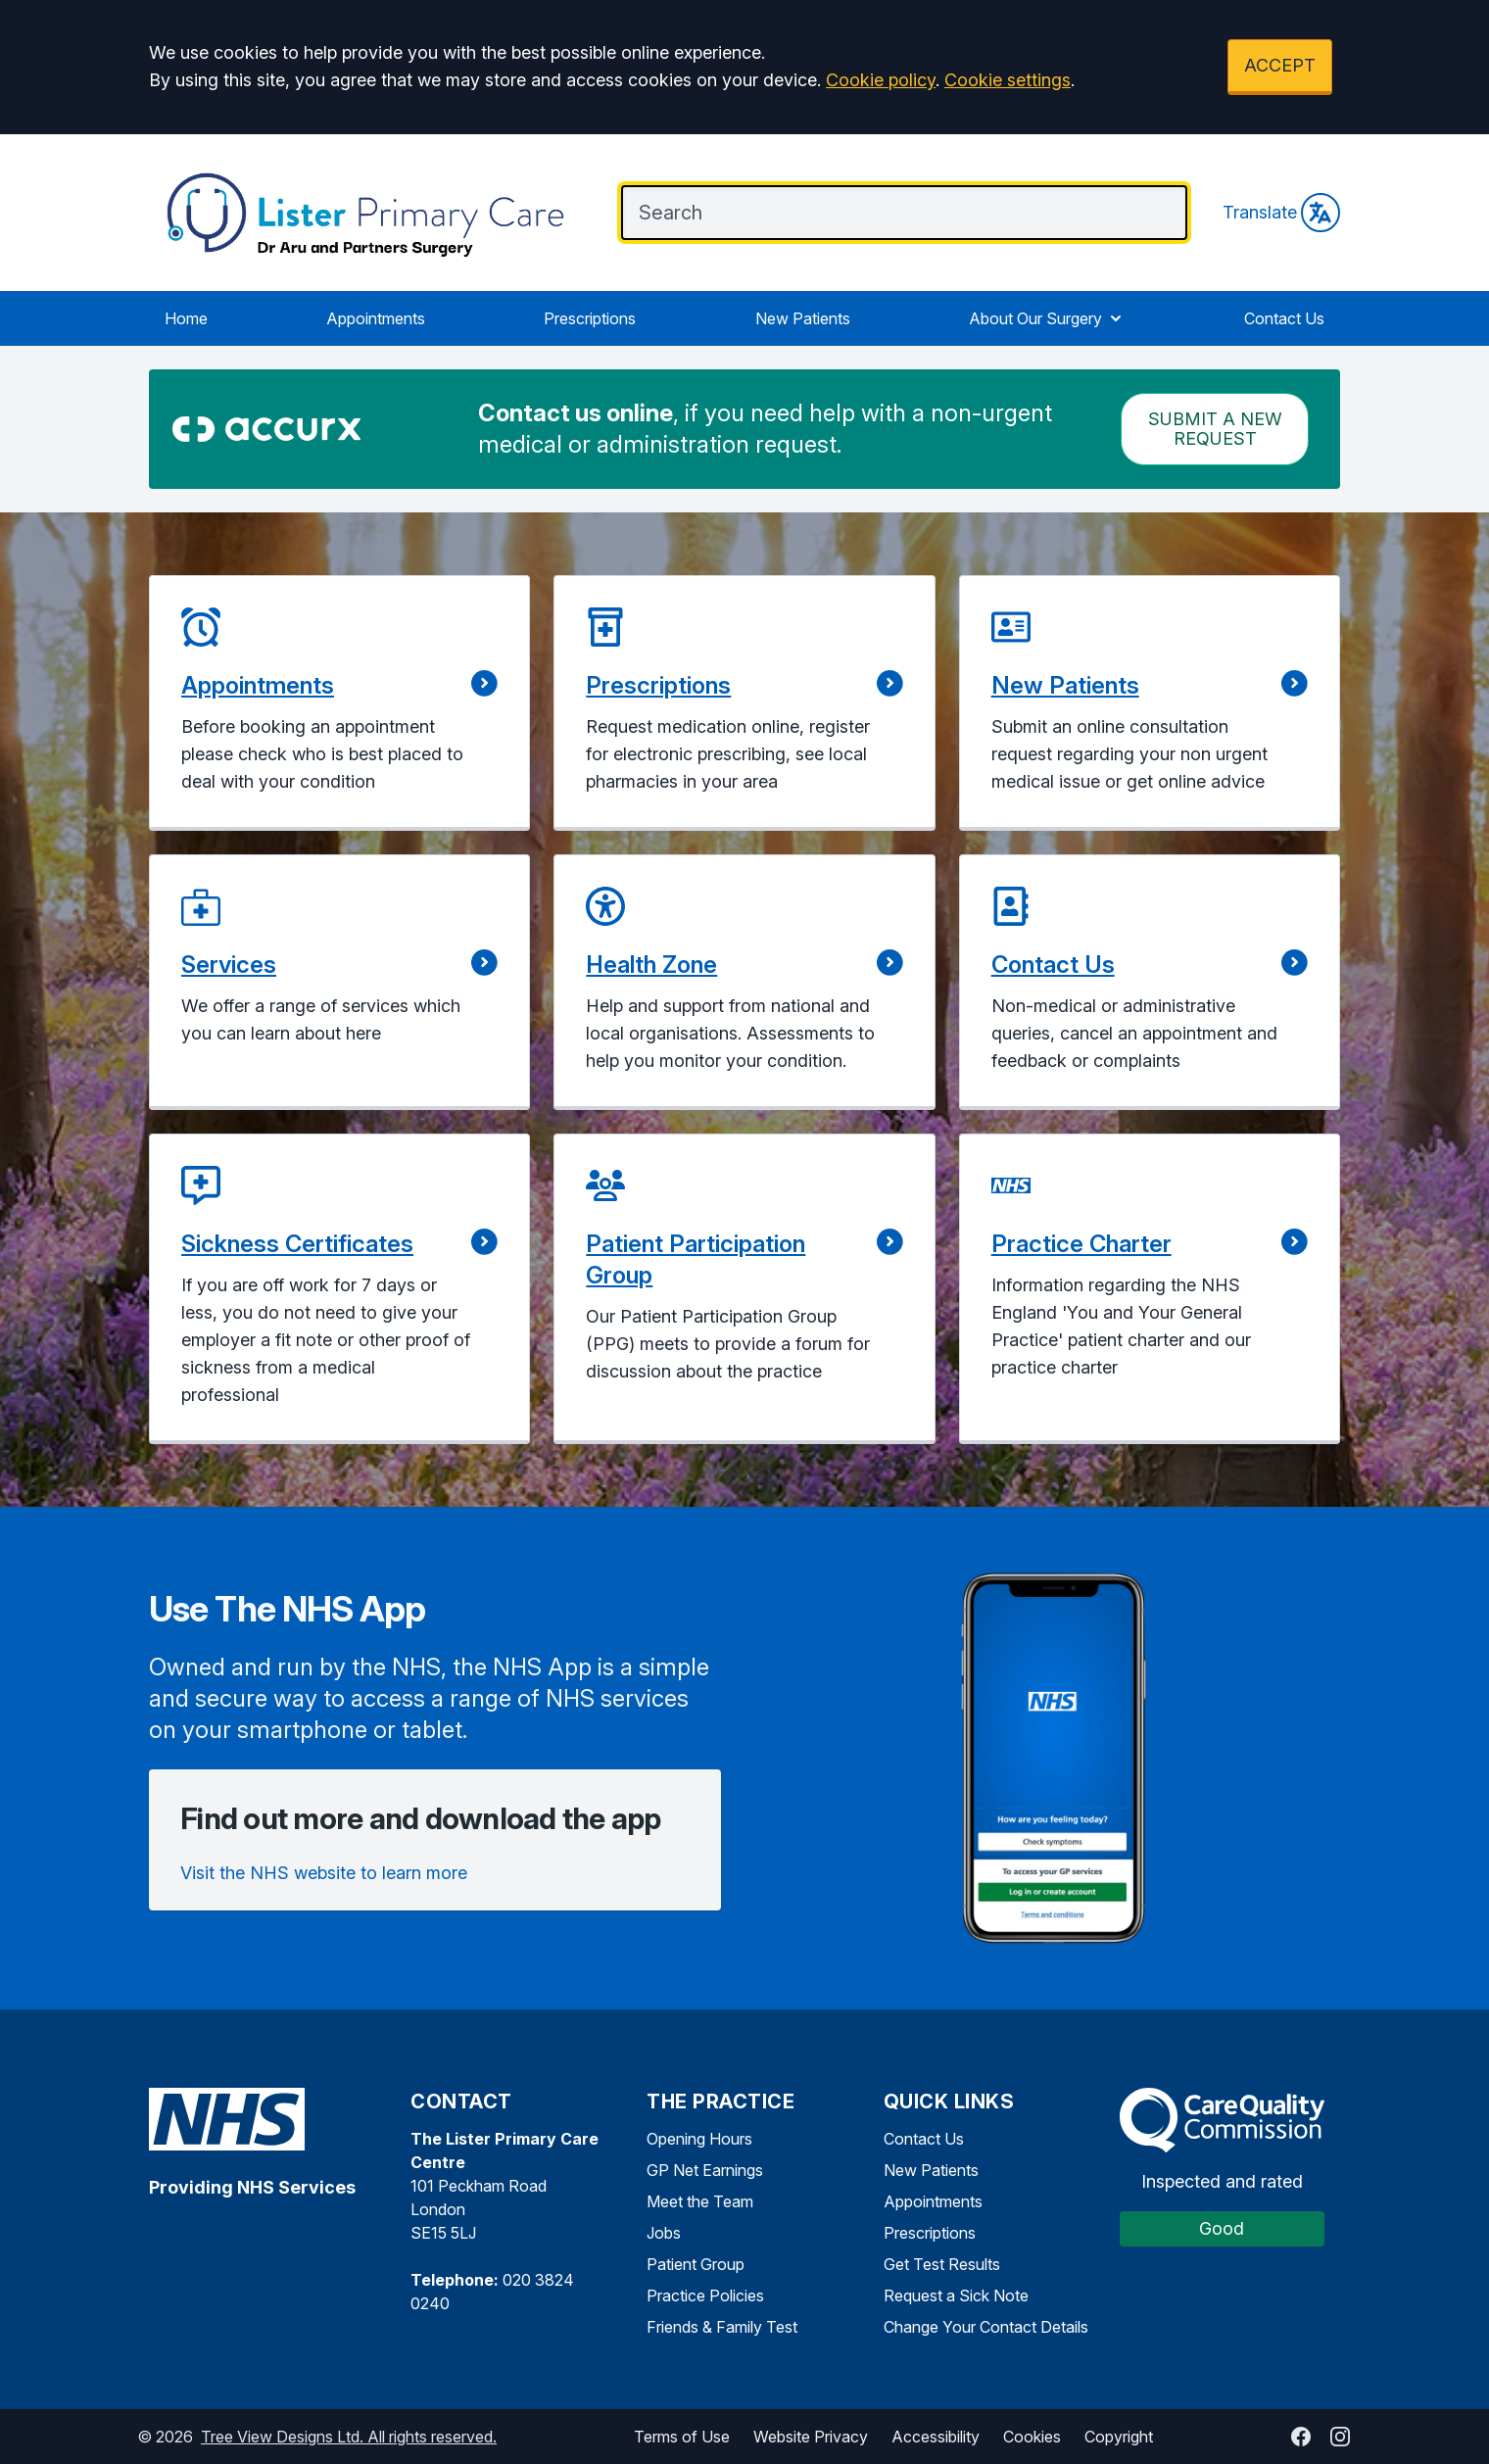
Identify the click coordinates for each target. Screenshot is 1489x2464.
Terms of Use (682, 2436)
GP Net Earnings (705, 2170)
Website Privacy (810, 2436)
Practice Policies (705, 2295)
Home (186, 318)
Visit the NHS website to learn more (323, 1872)
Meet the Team (700, 2201)
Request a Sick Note (956, 2295)
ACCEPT (1280, 65)
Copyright (1118, 2436)
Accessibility (935, 2436)
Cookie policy (881, 80)
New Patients (802, 318)
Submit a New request (1215, 429)
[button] (339, 703)
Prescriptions (590, 318)
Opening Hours (699, 2139)
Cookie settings (1007, 80)
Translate (1281, 212)
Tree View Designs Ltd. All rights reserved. (349, 2436)
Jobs (664, 2233)
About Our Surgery (1047, 318)
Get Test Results (942, 2264)
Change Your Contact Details (986, 2327)
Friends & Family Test (722, 2327)
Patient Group (695, 2264)
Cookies (1032, 2436)
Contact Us (1284, 318)
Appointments (375, 318)
